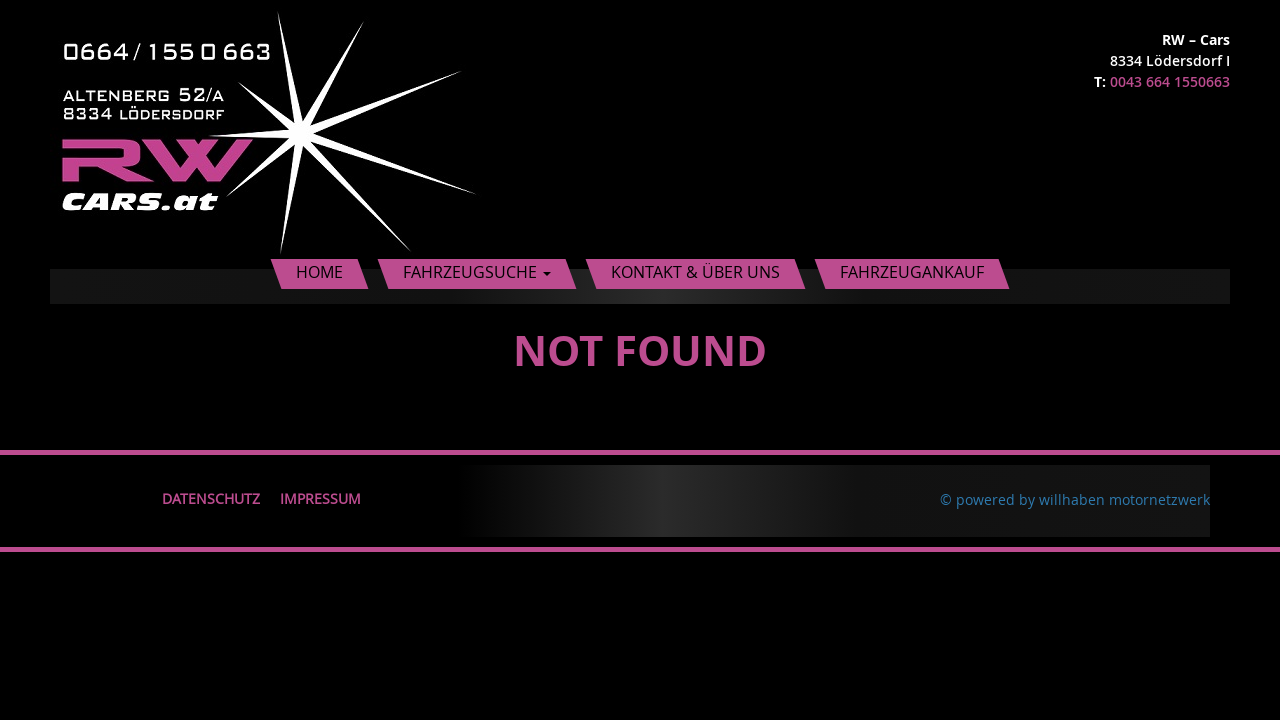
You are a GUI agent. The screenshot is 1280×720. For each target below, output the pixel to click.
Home (319, 272)
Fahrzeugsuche (477, 272)
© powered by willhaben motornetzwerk (1075, 499)
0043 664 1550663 (1170, 81)
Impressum (320, 498)
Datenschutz (211, 498)
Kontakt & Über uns (695, 272)
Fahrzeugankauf (912, 272)
